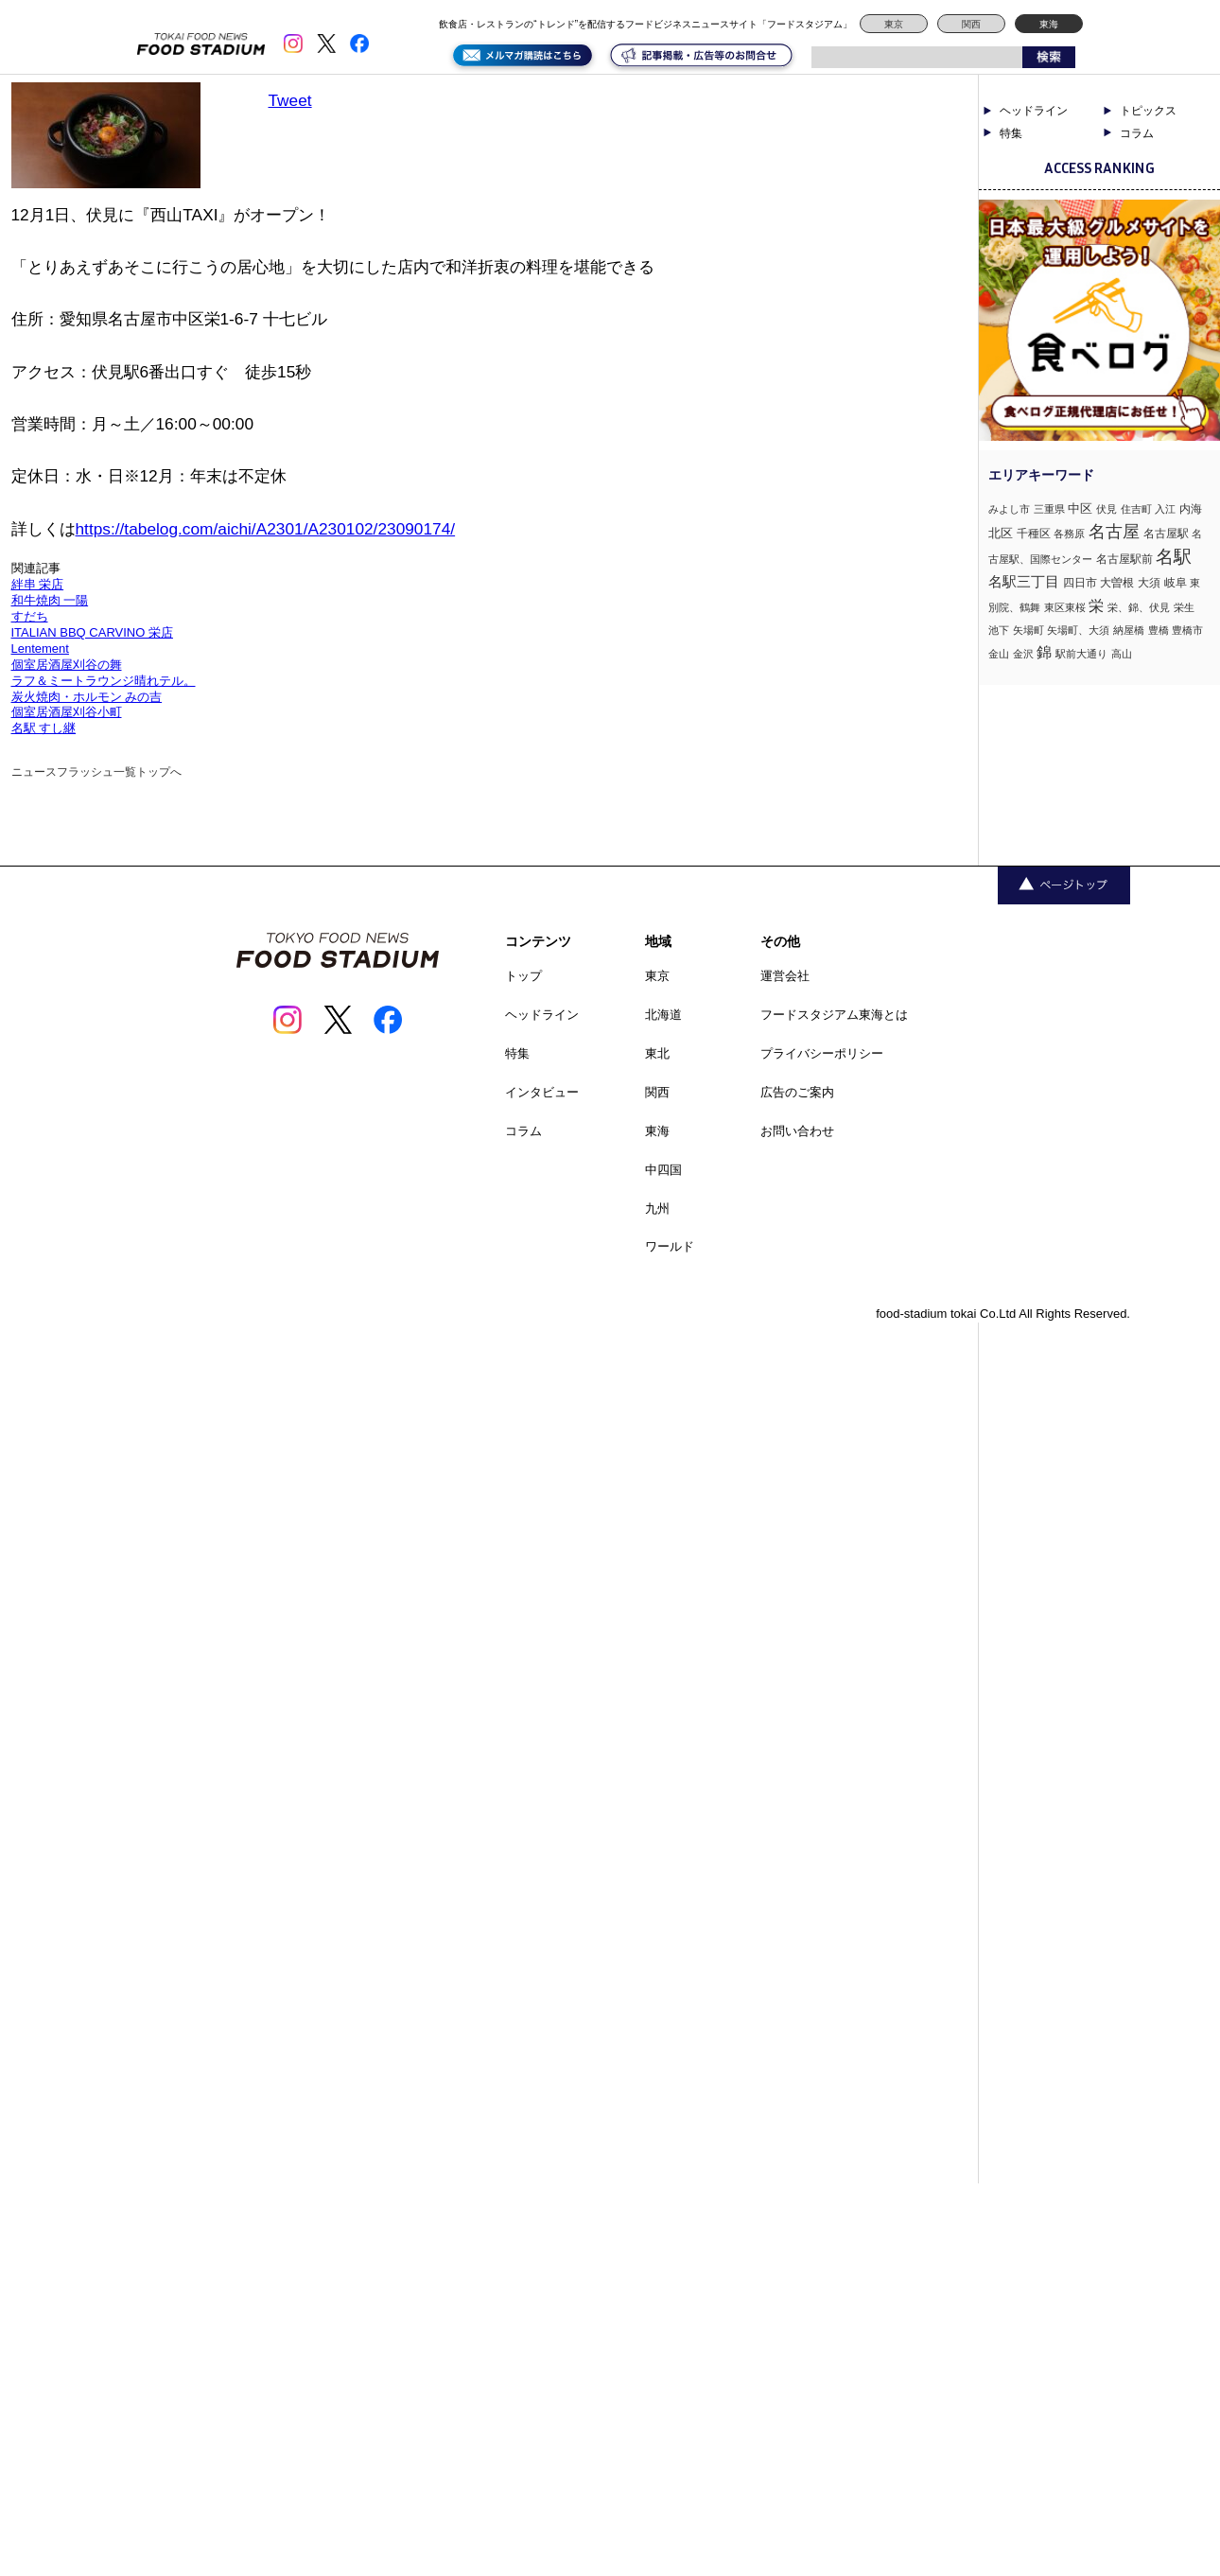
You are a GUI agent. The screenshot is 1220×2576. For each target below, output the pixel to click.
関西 (971, 24)
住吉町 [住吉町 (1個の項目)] (1136, 509)
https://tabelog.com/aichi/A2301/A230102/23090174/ (266, 528)
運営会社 (785, 976)
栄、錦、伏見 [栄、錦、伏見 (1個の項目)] (1138, 607)
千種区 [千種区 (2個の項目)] (1034, 533)
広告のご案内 (797, 1092)
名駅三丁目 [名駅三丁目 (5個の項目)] (1023, 581)
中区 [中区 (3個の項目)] (1080, 508)
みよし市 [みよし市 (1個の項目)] (1009, 509)
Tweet (290, 100)
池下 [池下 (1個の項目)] (998, 630)
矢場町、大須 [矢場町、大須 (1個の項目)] (1078, 630)
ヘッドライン (1034, 110)
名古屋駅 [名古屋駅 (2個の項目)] (1166, 533)
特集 (1011, 133)
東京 (893, 24)
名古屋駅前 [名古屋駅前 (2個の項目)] (1124, 559)
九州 (657, 1208)
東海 (1048, 24)
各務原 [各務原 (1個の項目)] (1069, 533)
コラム (1137, 133)
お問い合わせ (797, 1131)
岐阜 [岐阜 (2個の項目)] (1175, 582)
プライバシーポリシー (821, 1053)
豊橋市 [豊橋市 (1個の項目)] (1187, 630)
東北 (657, 1053)
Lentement (40, 648)
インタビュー (542, 1092)
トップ (523, 976)
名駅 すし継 (44, 728)
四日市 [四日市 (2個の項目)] (1080, 582)
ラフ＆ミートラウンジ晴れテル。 (103, 681)
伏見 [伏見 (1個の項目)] (1106, 509)
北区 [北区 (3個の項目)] (1000, 533)
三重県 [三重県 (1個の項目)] (1049, 509)
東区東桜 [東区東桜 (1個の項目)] (1065, 607)
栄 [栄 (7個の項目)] (1096, 605)
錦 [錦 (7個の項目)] (1044, 651)
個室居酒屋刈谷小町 (66, 712)
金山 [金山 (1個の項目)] (998, 653)
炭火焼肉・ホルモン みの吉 (87, 697)
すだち (29, 616)
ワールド (669, 1246)
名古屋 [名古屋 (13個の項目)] (1114, 531)
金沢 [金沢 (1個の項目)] (1023, 653)
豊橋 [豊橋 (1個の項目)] (1158, 630)
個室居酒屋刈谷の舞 (66, 664)
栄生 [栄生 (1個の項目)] (1184, 607)
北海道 (663, 1015)
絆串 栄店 (37, 584)
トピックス (1148, 110)
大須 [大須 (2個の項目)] (1149, 582)
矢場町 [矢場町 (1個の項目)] (1028, 630)
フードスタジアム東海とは (834, 1015)
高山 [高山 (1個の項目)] (1121, 653)
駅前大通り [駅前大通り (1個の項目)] (1081, 653)
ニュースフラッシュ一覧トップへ (96, 772)
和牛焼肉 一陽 (50, 600)
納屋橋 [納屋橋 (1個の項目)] (1128, 630)
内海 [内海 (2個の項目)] (1190, 509)
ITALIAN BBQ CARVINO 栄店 (92, 632)
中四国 (663, 1170)
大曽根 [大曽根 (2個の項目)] (1117, 582)
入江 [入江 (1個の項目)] (1165, 509)
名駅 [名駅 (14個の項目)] (1174, 557)
